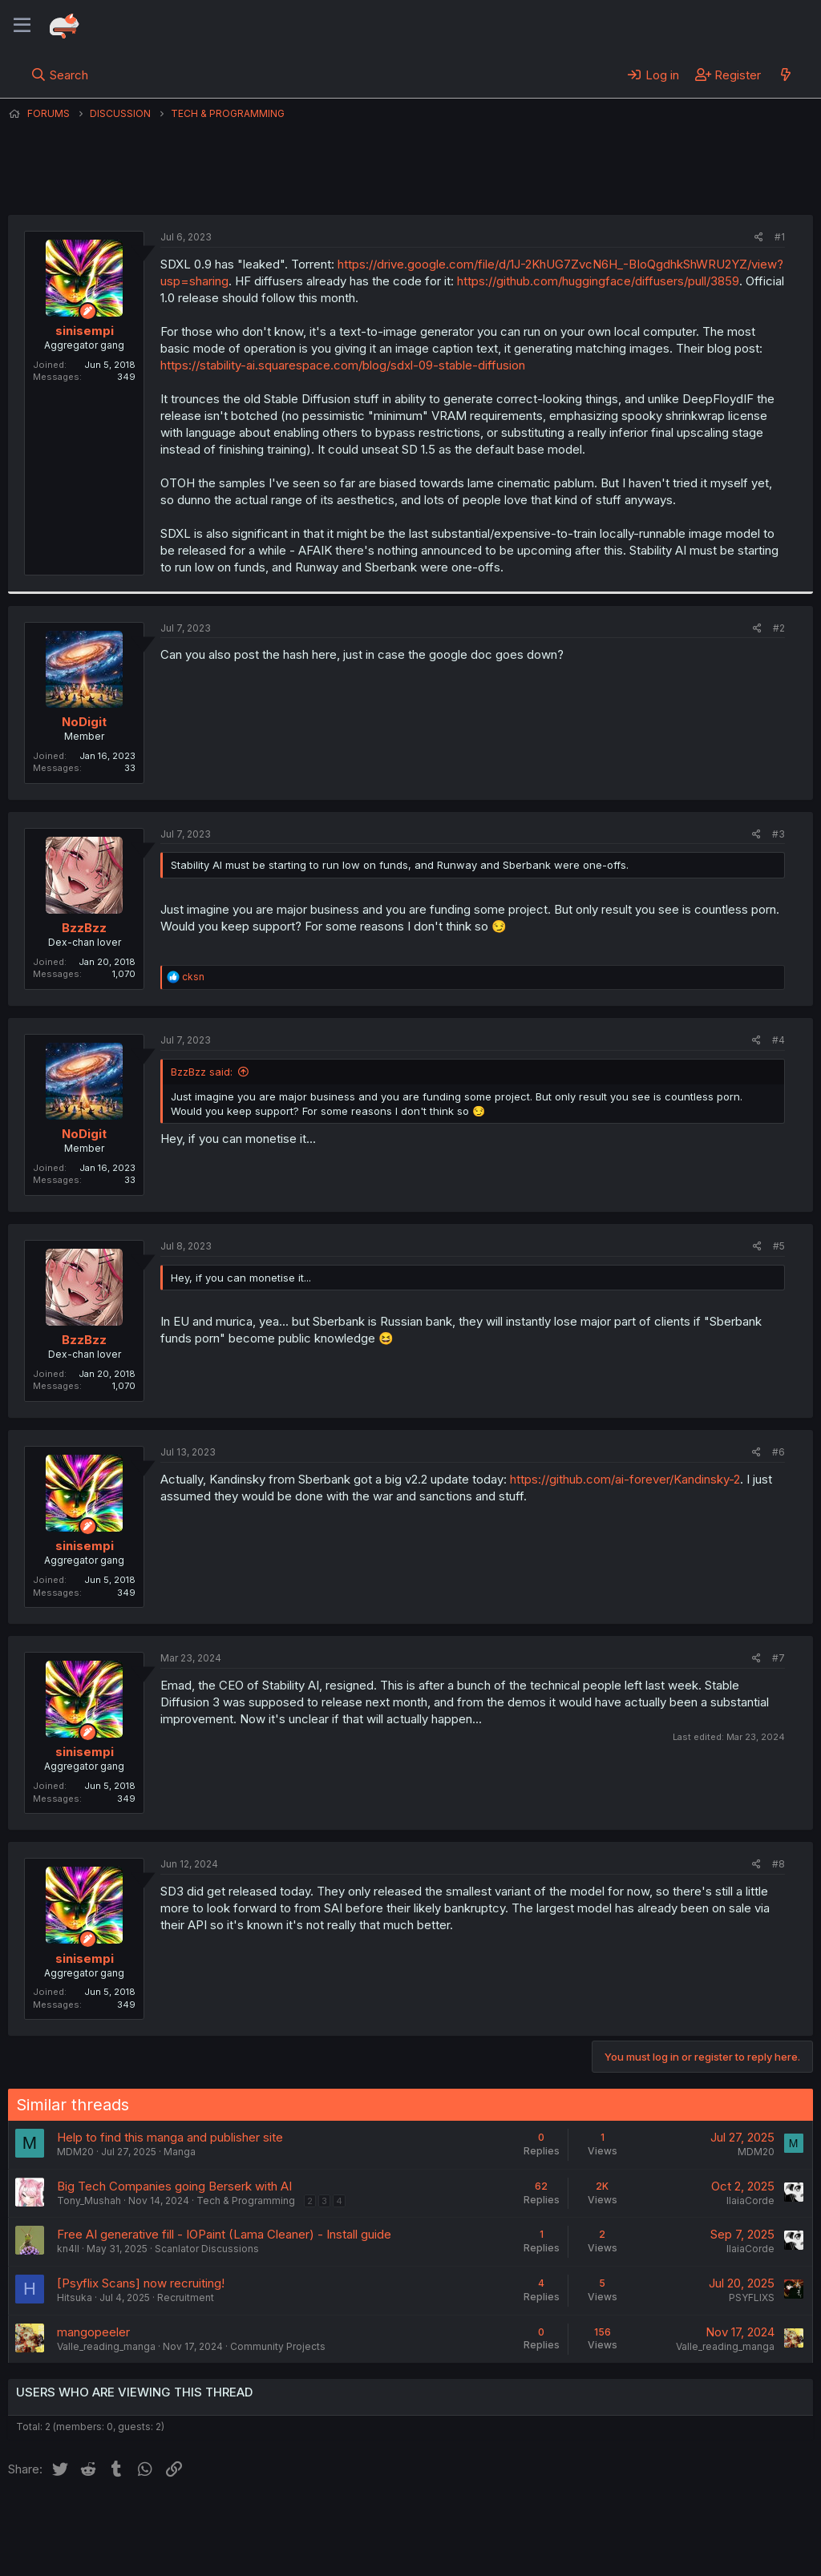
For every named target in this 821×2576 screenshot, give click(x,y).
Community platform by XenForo (681, 2540)
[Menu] (22, 25)
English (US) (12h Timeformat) (90, 2519)
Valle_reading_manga (106, 2346)
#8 (778, 1864)
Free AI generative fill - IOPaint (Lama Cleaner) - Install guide (224, 2234)
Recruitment (185, 2297)
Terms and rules (305, 2519)
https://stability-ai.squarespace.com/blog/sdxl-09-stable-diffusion (342, 365)
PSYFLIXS (751, 2297)
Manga (180, 2152)
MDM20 (75, 2152)
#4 (778, 1040)
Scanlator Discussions (207, 2249)
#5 (779, 1246)
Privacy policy (400, 2519)
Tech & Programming (245, 2200)
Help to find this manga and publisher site (170, 2137)
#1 (779, 237)
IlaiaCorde (750, 2200)
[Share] (759, 237)
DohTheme (660, 2553)
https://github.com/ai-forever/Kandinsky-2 (625, 1479)
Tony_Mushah (89, 2200)
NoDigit (84, 721)
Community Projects (278, 2346)
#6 (778, 1452)
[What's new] (785, 74)
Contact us (217, 2519)
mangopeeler (93, 2332)
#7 (778, 1658)
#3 (778, 834)
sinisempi (377, 183)
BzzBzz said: (202, 1071)
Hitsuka (74, 2297)
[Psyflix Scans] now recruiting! (140, 2283)
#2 (779, 628)
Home (513, 2519)
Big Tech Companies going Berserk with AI (174, 2186)
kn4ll (68, 2249)
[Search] (59, 74)
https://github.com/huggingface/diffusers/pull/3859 (598, 281)
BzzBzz (84, 927)
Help (467, 2519)
